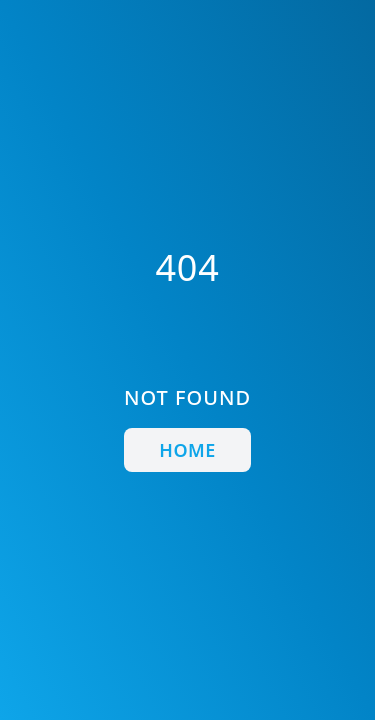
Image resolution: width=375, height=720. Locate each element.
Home (187, 450)
